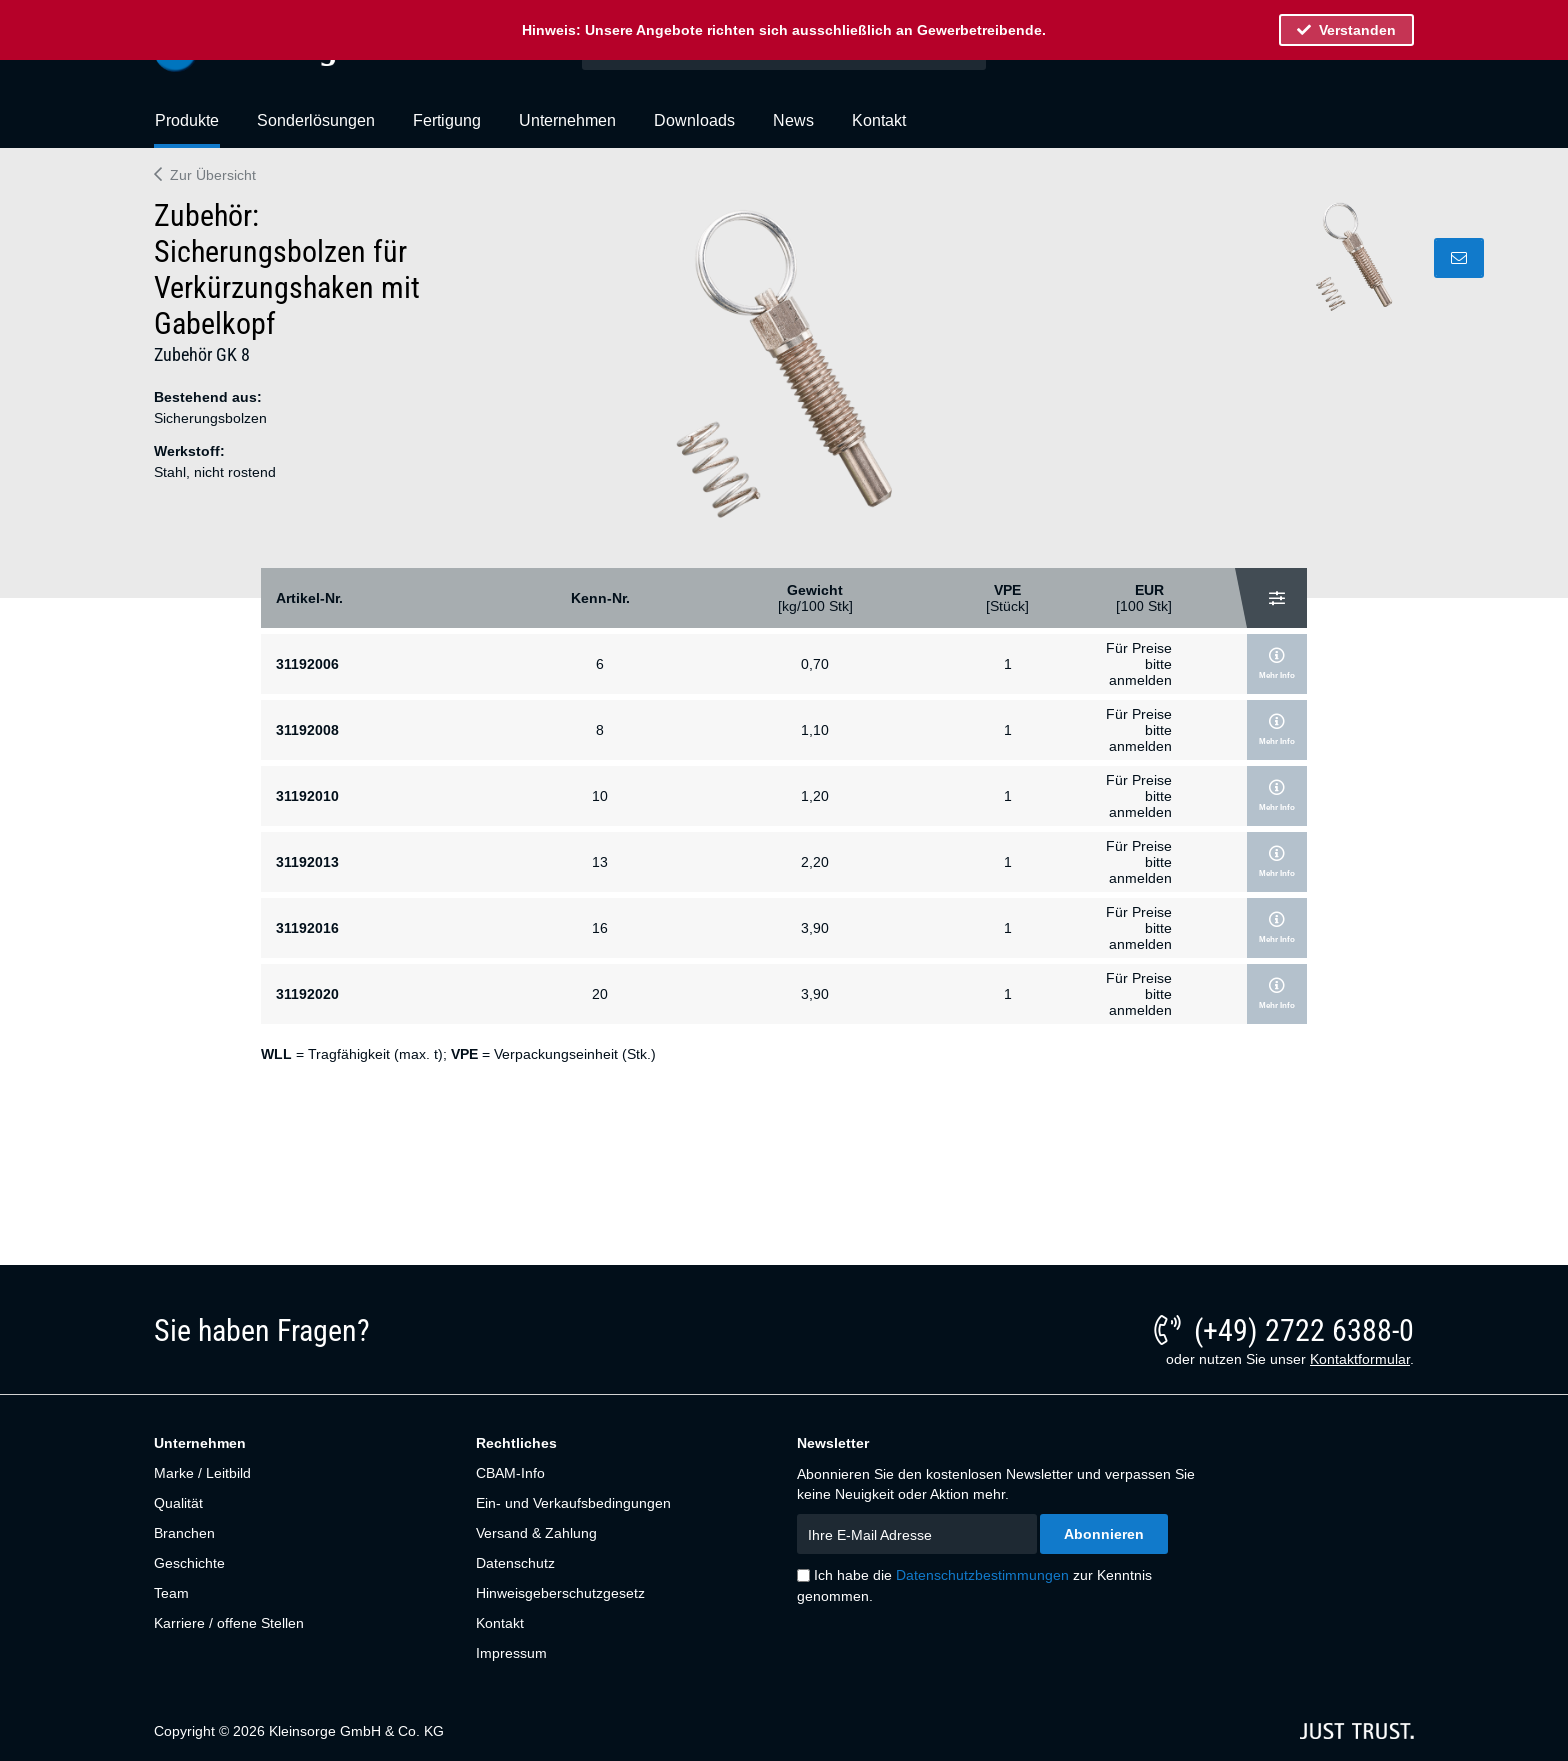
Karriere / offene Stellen (229, 1623)
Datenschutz (515, 1563)
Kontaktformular (1360, 1359)
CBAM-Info (510, 1473)
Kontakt (500, 1623)
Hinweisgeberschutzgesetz (560, 1593)
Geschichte (189, 1563)
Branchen (184, 1533)
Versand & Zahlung (536, 1533)
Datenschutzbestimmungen (982, 1575)
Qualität (178, 1503)
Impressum (511, 1653)
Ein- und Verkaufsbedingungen (573, 1503)
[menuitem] (187, 129)
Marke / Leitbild (202, 1473)
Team (171, 1593)
